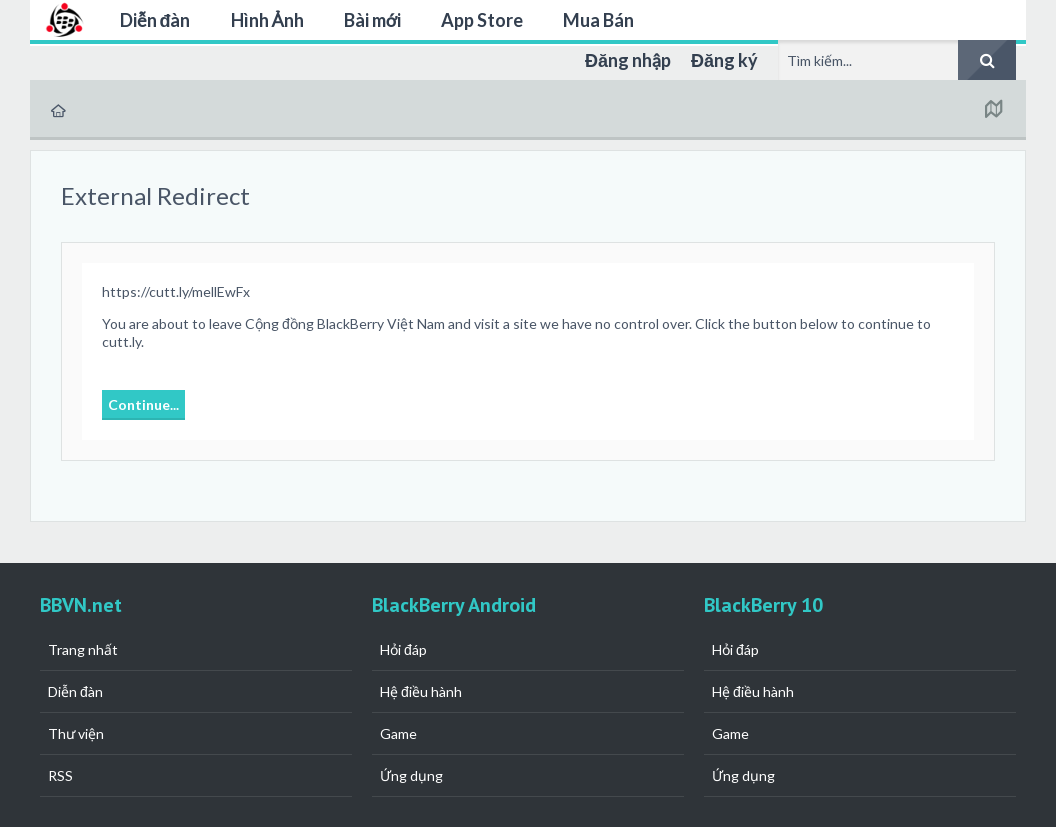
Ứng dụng (411, 775)
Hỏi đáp (403, 649)
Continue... (143, 404)
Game (398, 733)
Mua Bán (598, 20)
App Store (482, 20)
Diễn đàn (155, 20)
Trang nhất (83, 649)
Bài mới (372, 20)
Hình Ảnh (267, 20)
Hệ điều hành (421, 691)
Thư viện (76, 733)
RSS (60, 775)
